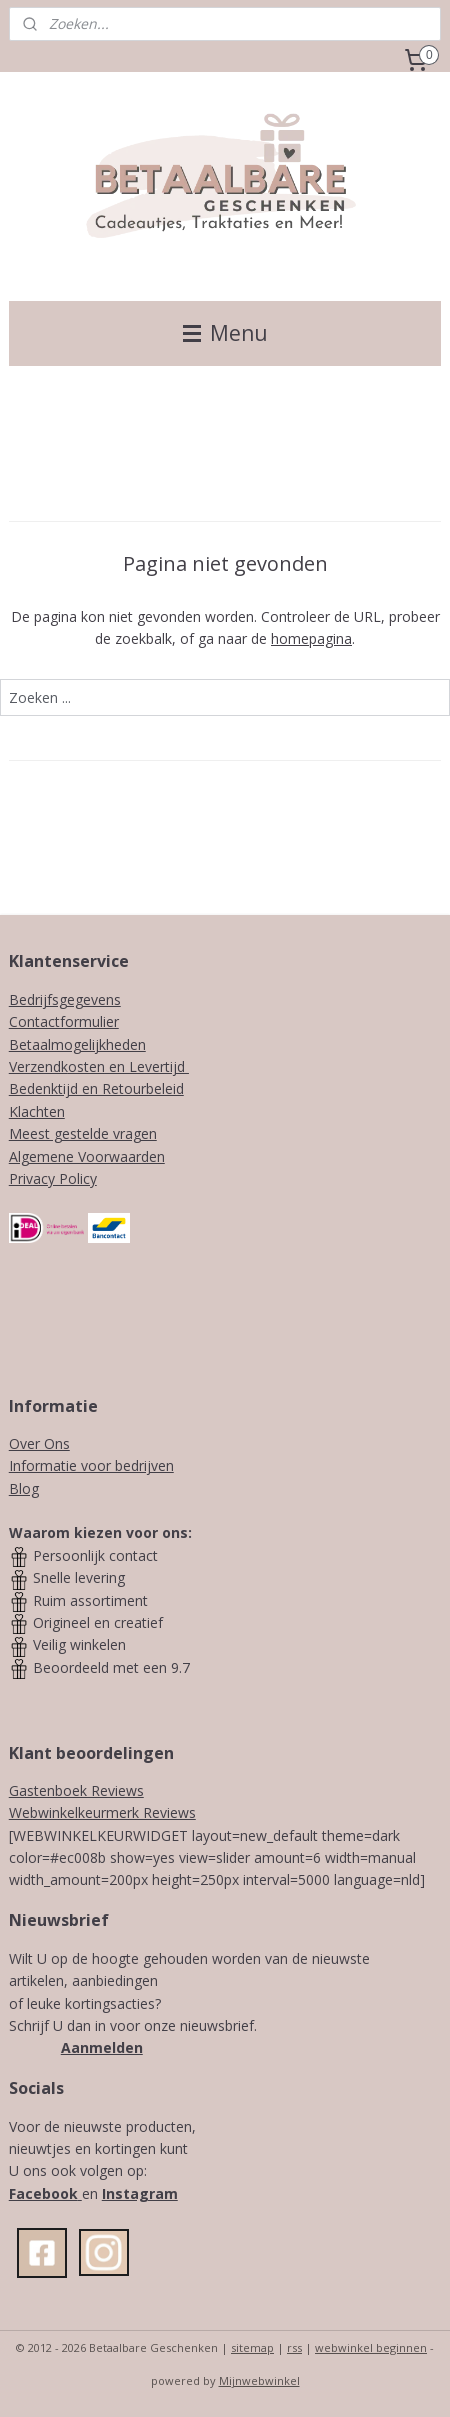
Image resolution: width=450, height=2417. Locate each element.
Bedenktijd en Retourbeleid (96, 1088)
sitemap (252, 2347)
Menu (225, 333)
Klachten (37, 1111)
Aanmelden (102, 2047)
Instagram (140, 2193)
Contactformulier (64, 1021)
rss (294, 2347)
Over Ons (39, 1443)
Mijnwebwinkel (259, 2380)
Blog (24, 1488)
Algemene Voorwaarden (87, 1156)
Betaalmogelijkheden (77, 1044)
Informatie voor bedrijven (91, 1465)
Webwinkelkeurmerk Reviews (102, 1812)
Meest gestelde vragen (83, 1133)
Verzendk (38, 1066)
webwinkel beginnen (371, 2347)
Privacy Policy (53, 1178)
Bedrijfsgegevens (65, 999)
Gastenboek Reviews (76, 1790)
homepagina (311, 638)
